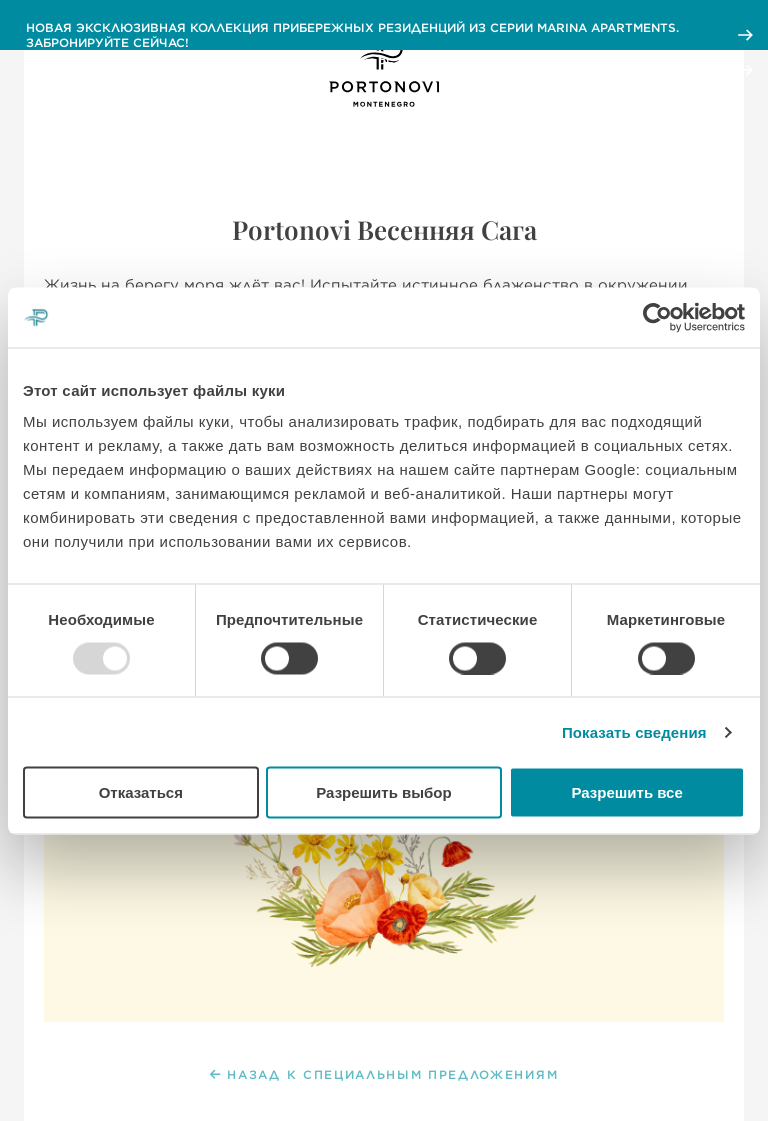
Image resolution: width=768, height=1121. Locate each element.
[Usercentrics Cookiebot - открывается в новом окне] (657, 317)
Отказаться (141, 792)
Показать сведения (634, 731)
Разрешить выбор (383, 792)
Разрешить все (627, 792)
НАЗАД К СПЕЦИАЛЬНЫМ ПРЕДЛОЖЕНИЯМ (384, 1075)
